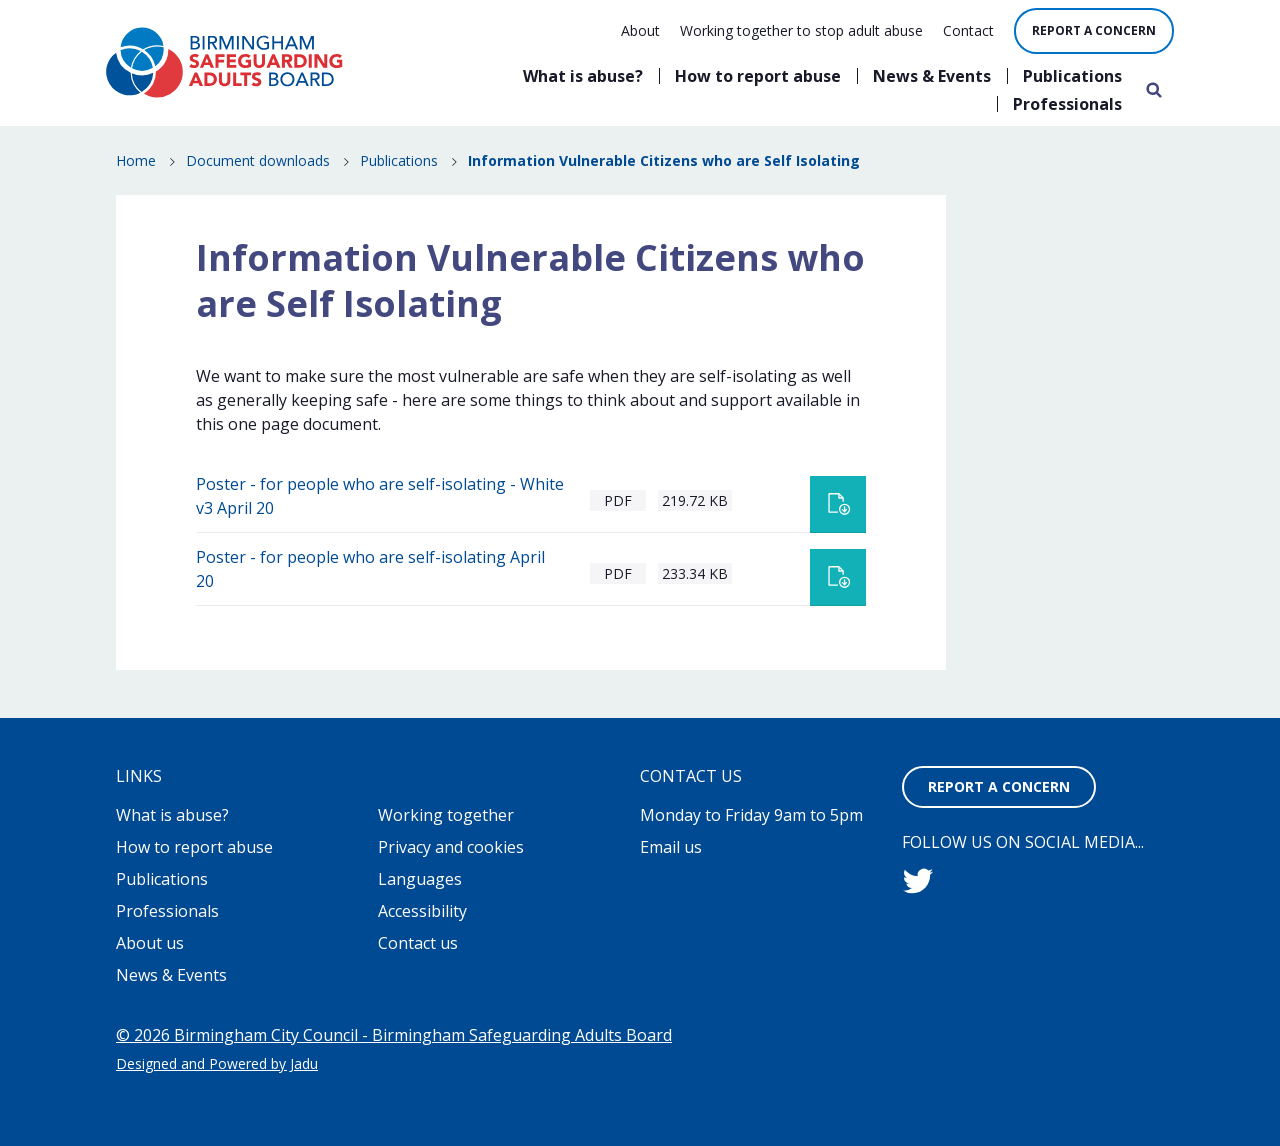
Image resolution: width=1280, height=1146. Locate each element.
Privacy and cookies (451, 847)
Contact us (418, 943)
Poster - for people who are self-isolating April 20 (370, 569)
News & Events (932, 76)
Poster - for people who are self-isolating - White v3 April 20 (380, 496)
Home (136, 160)
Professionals (1067, 104)
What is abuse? (583, 76)
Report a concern (1094, 30)
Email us (671, 847)
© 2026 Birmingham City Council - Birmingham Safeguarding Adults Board (394, 1035)
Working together (446, 815)
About (640, 30)
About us (150, 943)
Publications (1072, 76)
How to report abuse (758, 76)
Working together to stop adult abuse (801, 30)
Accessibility (422, 911)
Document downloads (258, 160)
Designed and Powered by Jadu (217, 1063)
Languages (420, 879)
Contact (968, 30)
